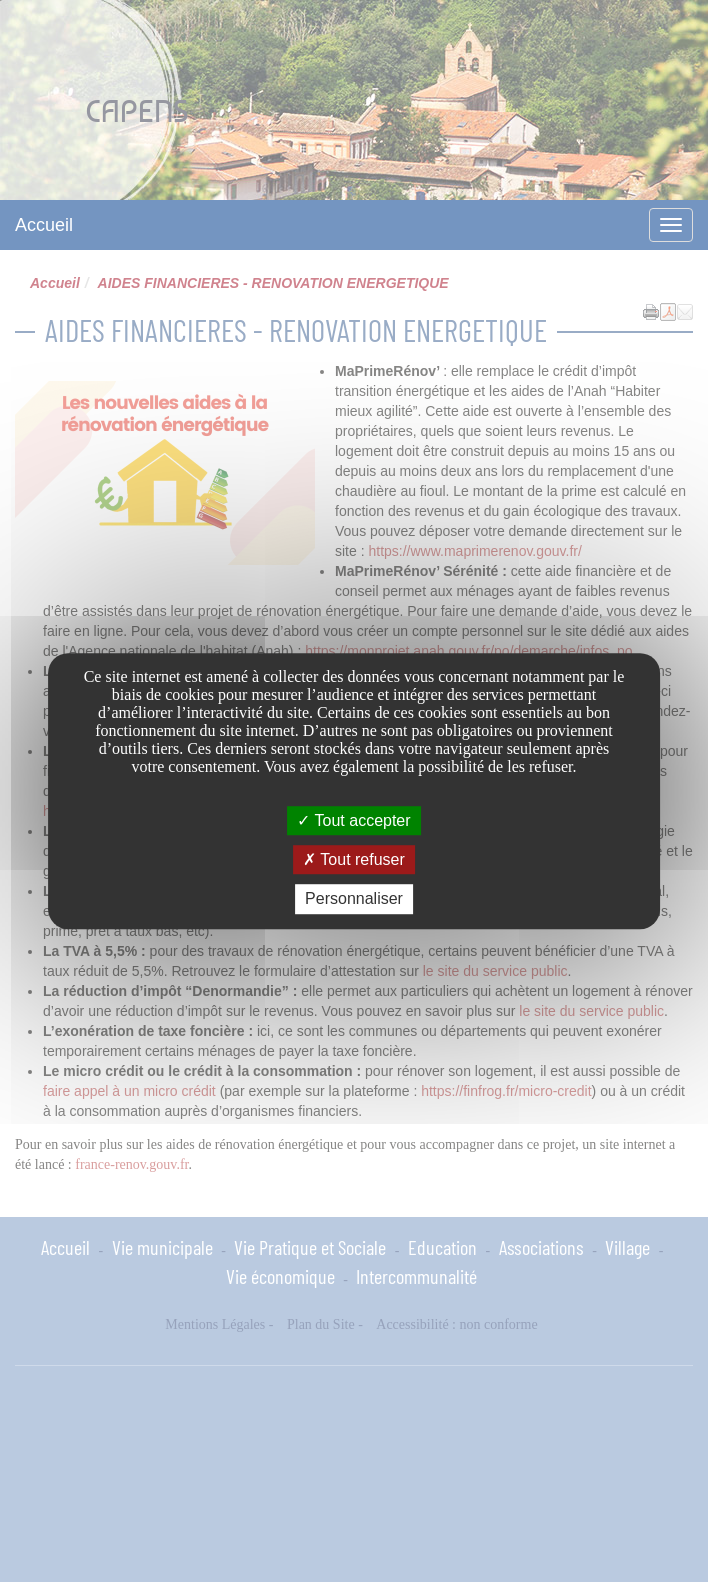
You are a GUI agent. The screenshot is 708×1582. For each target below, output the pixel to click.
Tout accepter (353, 820)
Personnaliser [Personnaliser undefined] (354, 899)
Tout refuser (354, 859)
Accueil (44, 225)
